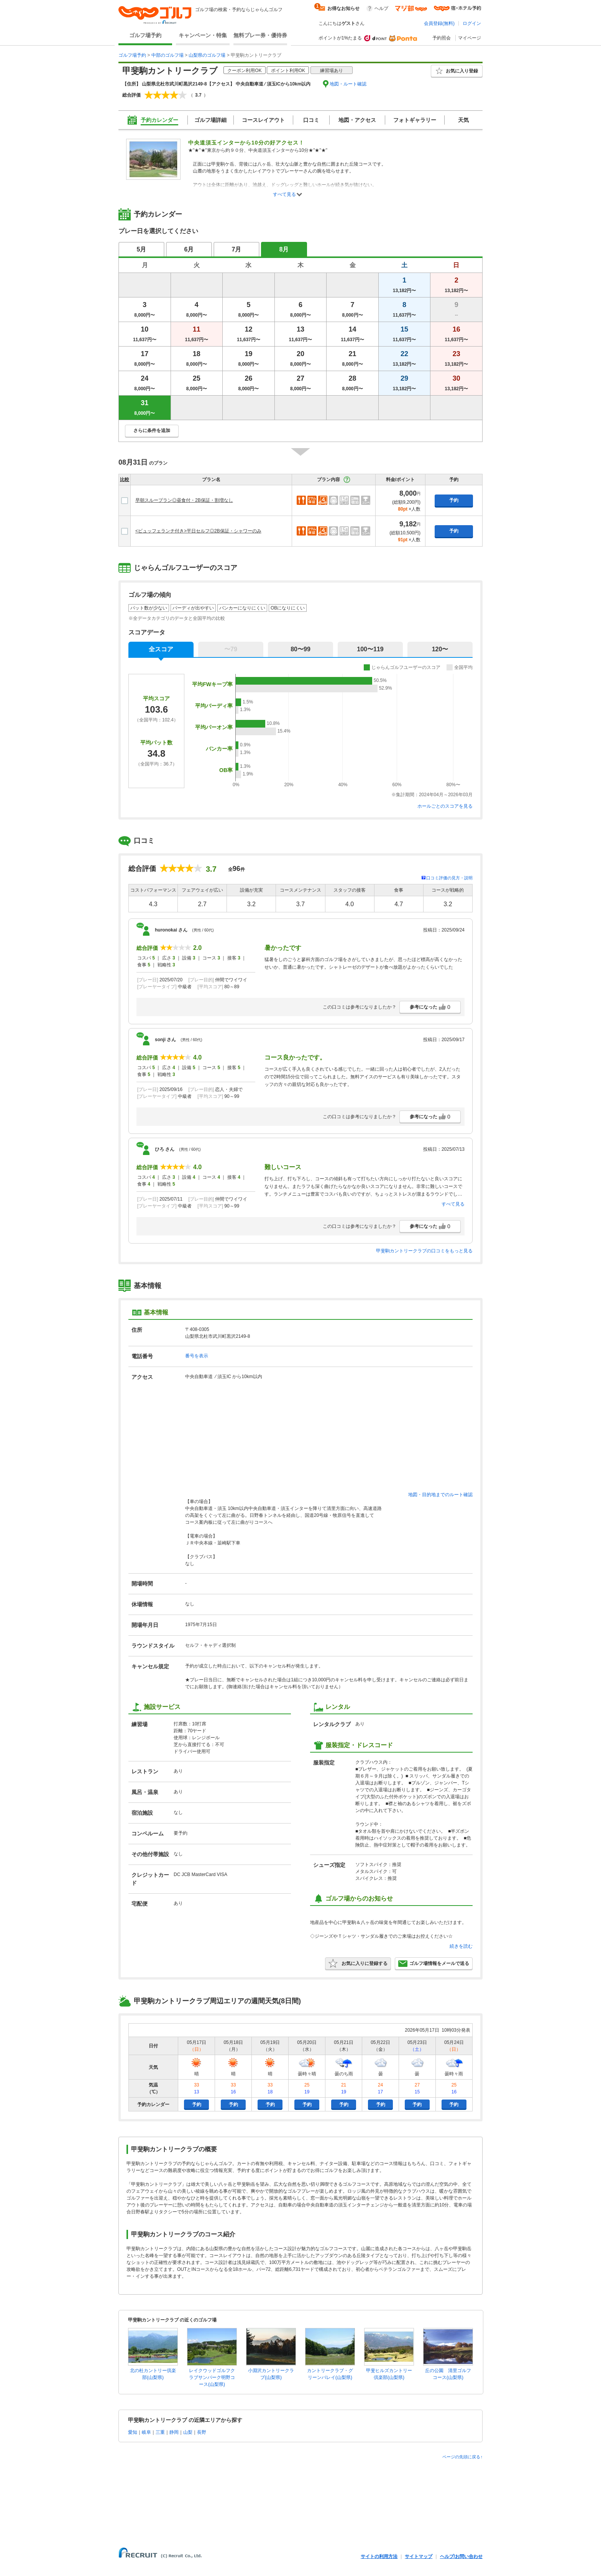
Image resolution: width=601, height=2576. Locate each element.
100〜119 (370, 649)
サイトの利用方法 (379, 2556)
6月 (189, 249)
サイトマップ (418, 2556)
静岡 (174, 2432)
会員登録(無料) (439, 23)
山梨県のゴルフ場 (207, 55)
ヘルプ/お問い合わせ (461, 2556)
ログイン (472, 23)
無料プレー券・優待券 (260, 35)
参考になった (430, 1007)
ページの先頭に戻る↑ (462, 2456)
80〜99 (300, 649)
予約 (453, 500)
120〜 (440, 649)
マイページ (469, 38)
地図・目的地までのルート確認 (440, 1494)
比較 (124, 479)
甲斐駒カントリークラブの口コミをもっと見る (424, 1251)
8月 (284, 249)
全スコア (161, 649)
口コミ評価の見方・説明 (449, 878)
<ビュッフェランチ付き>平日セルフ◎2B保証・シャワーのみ (198, 531)
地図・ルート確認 (348, 84)
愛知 (132, 2432)
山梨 (187, 2432)
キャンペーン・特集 (203, 35)
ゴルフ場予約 (145, 35)
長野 (201, 2432)
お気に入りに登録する (358, 1963)
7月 (236, 249)
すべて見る (284, 194)
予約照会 (441, 38)
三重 (160, 2432)
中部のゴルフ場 (167, 55)
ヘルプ (381, 8)
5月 (141, 249)
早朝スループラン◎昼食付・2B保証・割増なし (184, 500)
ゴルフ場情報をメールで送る (433, 1963)
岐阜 (146, 2432)
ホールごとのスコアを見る (445, 806)
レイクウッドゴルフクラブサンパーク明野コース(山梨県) (212, 2377)
